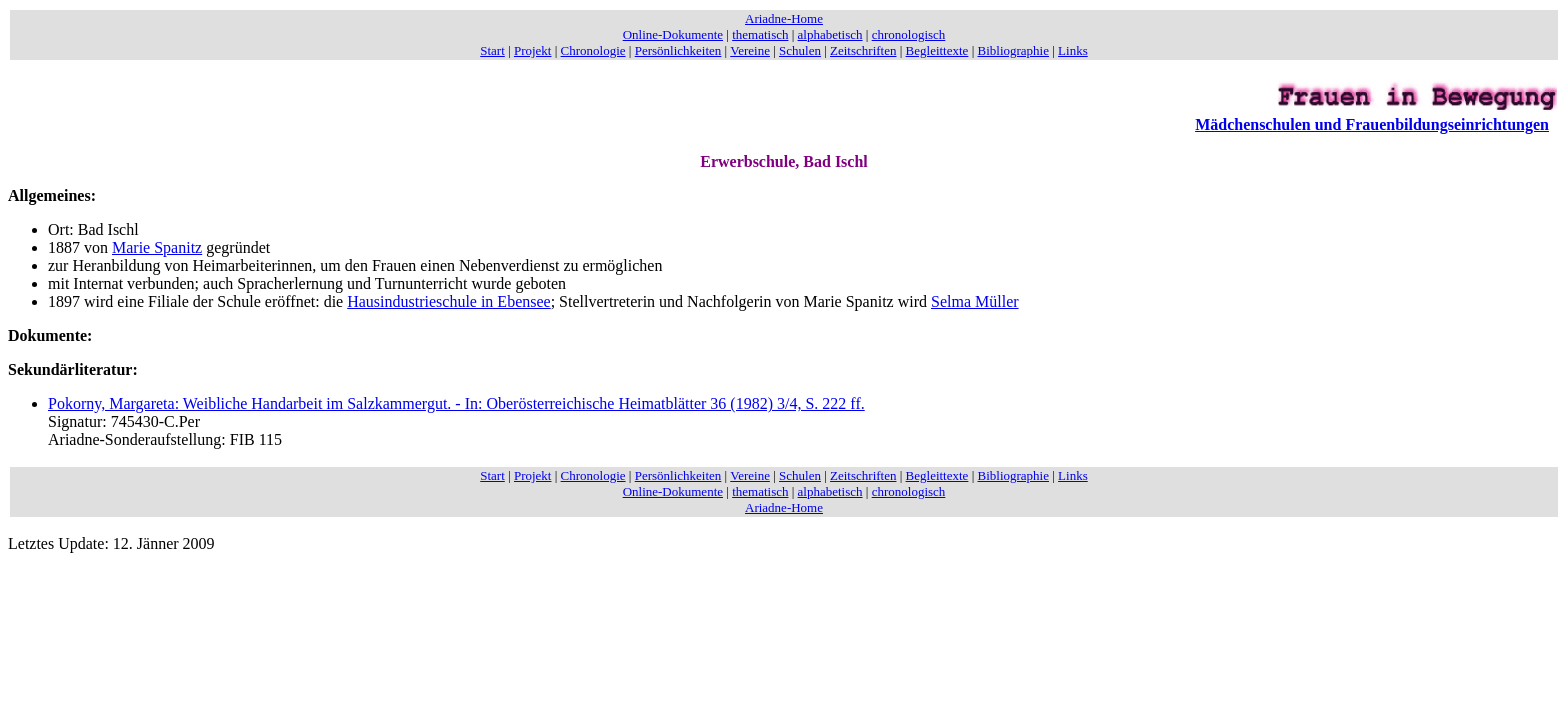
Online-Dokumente (673, 34)
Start (492, 50)
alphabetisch (830, 34)
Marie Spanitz (157, 247)
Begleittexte (937, 50)
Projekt (533, 50)
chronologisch (909, 34)
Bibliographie (1014, 50)
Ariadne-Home (784, 18)
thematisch (760, 34)
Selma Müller (975, 301)
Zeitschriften (863, 50)
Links (1073, 50)
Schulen (800, 50)
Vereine (750, 50)
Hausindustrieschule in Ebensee (449, 301)
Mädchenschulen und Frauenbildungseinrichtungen (1372, 124)
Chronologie (593, 50)
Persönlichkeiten (678, 50)
